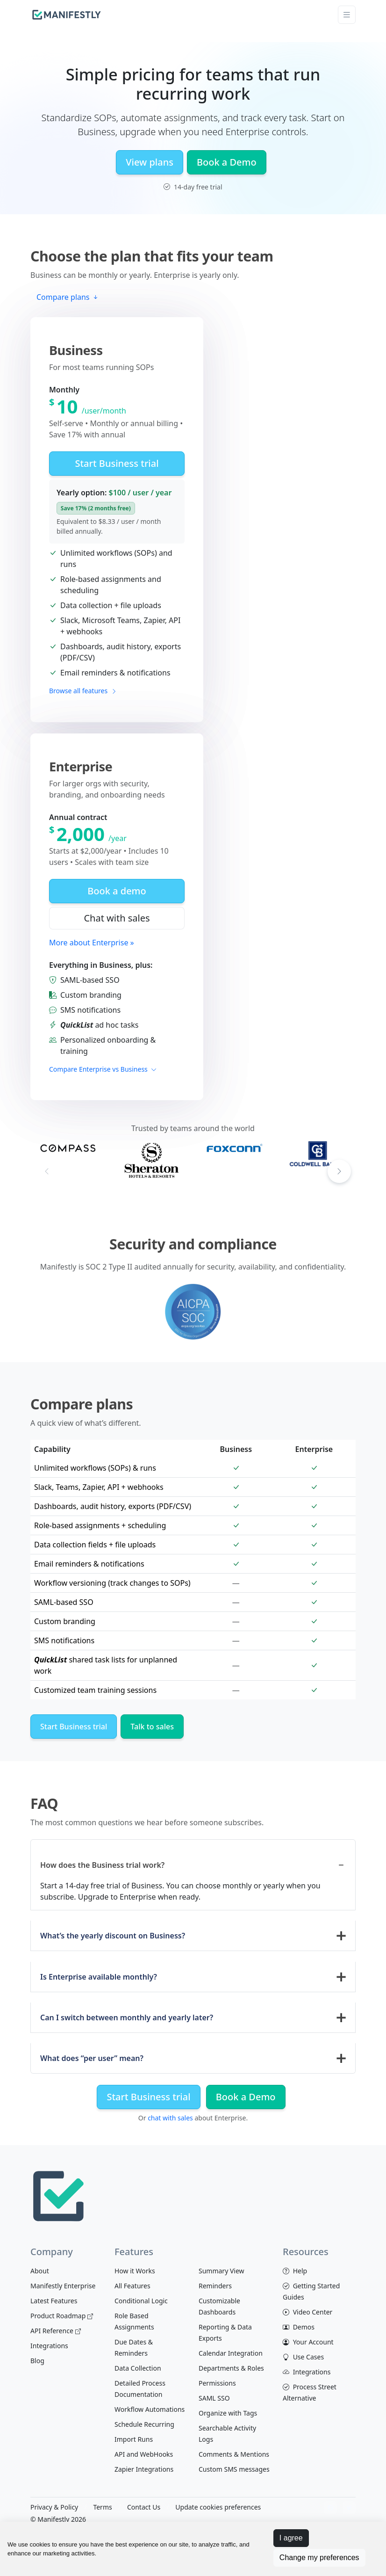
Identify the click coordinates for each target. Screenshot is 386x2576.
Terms (102, 2507)
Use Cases (303, 2356)
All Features (132, 2285)
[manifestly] (66, 15)
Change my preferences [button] (319, 2557)
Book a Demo (227, 162)
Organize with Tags (228, 2413)
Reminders (215, 2285)
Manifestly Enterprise (62, 2285)
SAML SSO (214, 2398)
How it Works (134, 2270)
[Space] (58, 2195)
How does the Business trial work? (102, 1865)
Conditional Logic (141, 2300)
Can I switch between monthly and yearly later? (126, 2017)
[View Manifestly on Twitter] (349, 2507)
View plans (149, 162)
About (39, 2270)
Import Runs (133, 2439)
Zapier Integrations (143, 2469)
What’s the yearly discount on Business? (112, 1935)
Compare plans (67, 297)
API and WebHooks (143, 2454)
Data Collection (137, 2368)
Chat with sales (117, 918)
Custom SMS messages (234, 2469)
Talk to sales (152, 1726)
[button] (339, 1171)
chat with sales (170, 2117)
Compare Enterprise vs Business (103, 1069)
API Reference (55, 2330)
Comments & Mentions (234, 2454)
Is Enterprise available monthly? (98, 1977)
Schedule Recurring (144, 2424)
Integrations (49, 2345)
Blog (37, 2360)
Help (295, 2270)
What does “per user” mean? (91, 2058)
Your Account (308, 2341)
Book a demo (116, 891)
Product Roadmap (61, 2315)
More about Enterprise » (91, 942)
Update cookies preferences (218, 2507)
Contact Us (143, 2507)
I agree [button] (291, 2538)
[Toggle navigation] (347, 15)
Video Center (307, 2312)
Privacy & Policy (54, 2507)
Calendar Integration (231, 2353)
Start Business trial (116, 463)
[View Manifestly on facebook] (330, 2507)
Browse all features (83, 690)
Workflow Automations (149, 2409)
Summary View (221, 2270)
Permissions (217, 2383)
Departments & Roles (231, 2368)
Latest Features (53, 2300)
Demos (299, 2326)
